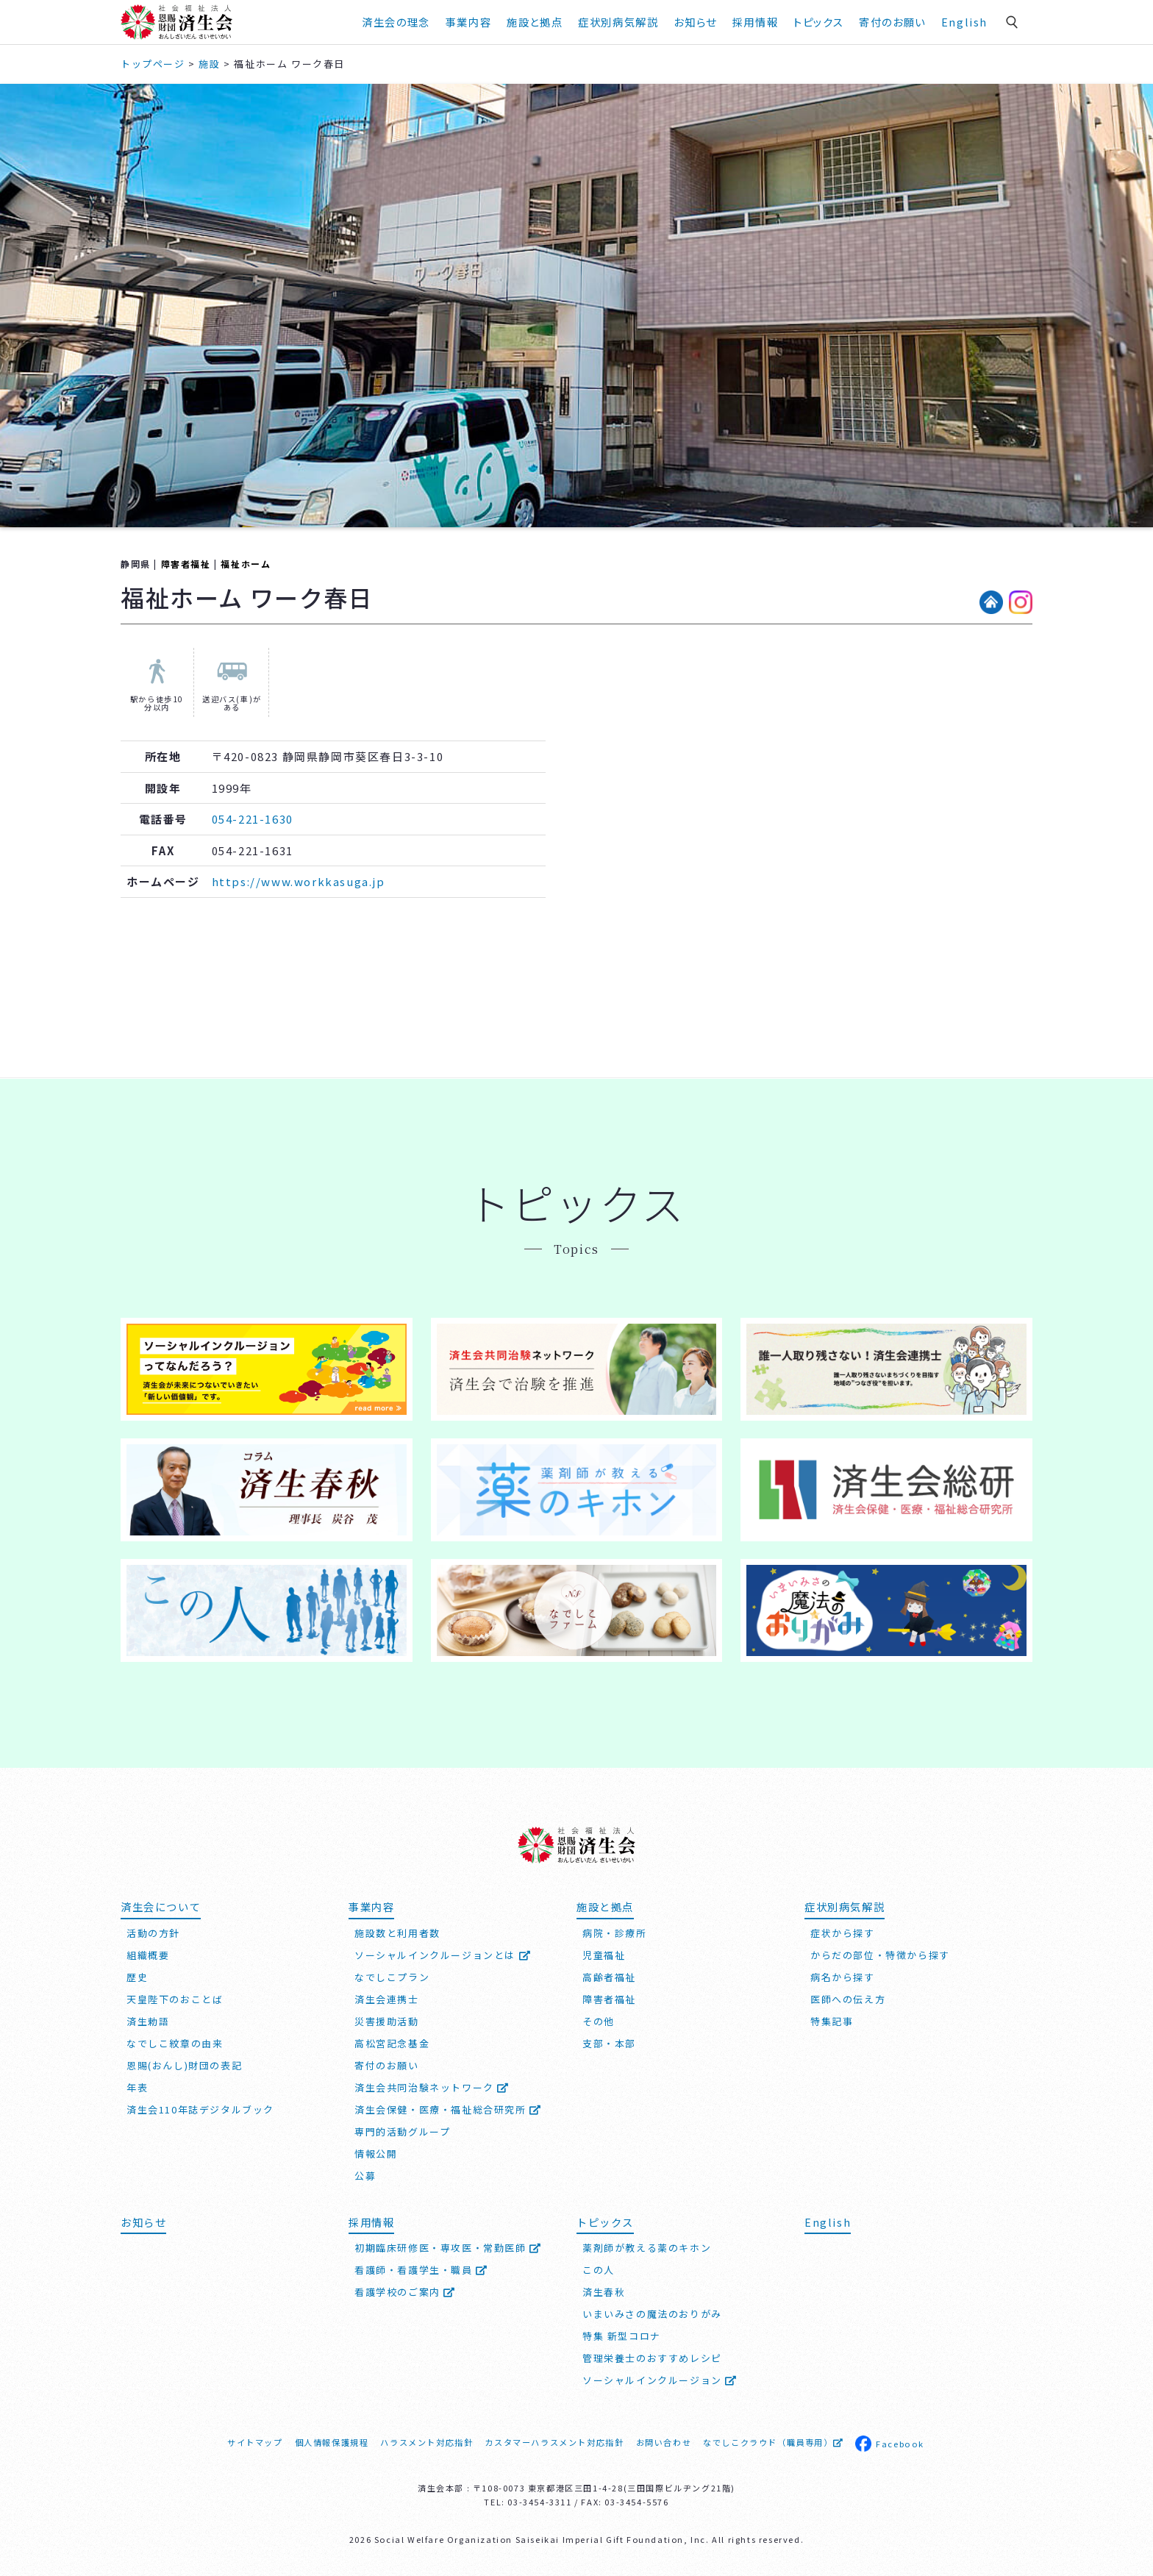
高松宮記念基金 (391, 2043)
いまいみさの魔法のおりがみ (652, 2314)
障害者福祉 (186, 563)
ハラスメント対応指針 (426, 2442)
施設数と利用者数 (397, 1933)
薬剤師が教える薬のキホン (646, 2248)
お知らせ (695, 21)
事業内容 (468, 21)
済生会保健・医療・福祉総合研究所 (448, 2109)
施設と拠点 (535, 21)
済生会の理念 (396, 21)
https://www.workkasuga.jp (298, 881)
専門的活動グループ (402, 2131)
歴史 (137, 1977)
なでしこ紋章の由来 (174, 2043)
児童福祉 (603, 1955)
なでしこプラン (391, 1977)
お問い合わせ (664, 2442)
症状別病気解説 (618, 21)
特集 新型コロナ (621, 2336)
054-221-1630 (252, 819)
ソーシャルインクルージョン (660, 2380)
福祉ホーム (246, 563)
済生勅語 (147, 2021)
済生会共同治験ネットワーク (432, 2087)
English (964, 21)
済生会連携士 (386, 1999)
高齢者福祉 (609, 1977)
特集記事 (831, 2021)
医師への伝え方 (847, 1999)
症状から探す (842, 1933)
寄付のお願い (892, 21)
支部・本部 (609, 2043)
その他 (598, 2021)
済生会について (161, 1906)
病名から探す (842, 1977)
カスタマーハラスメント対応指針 (554, 2442)
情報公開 (375, 2154)
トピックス (818, 21)
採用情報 (755, 21)
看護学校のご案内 (405, 2292)
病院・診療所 (614, 1933)
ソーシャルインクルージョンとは (442, 1955)
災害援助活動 (386, 2021)
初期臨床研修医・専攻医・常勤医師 (448, 2248)
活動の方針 (153, 1933)
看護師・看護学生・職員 (421, 2270)
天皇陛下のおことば (174, 1999)
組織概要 (147, 1955)
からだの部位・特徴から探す (880, 1955)
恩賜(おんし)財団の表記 (184, 2065)
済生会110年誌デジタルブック (200, 2109)
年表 (137, 2087)
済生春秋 (603, 2292)
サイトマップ (255, 2442)
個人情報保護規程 (332, 2442)
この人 (598, 2270)
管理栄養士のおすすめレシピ (652, 2358)
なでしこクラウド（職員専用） (773, 2442)
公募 (365, 2176)
